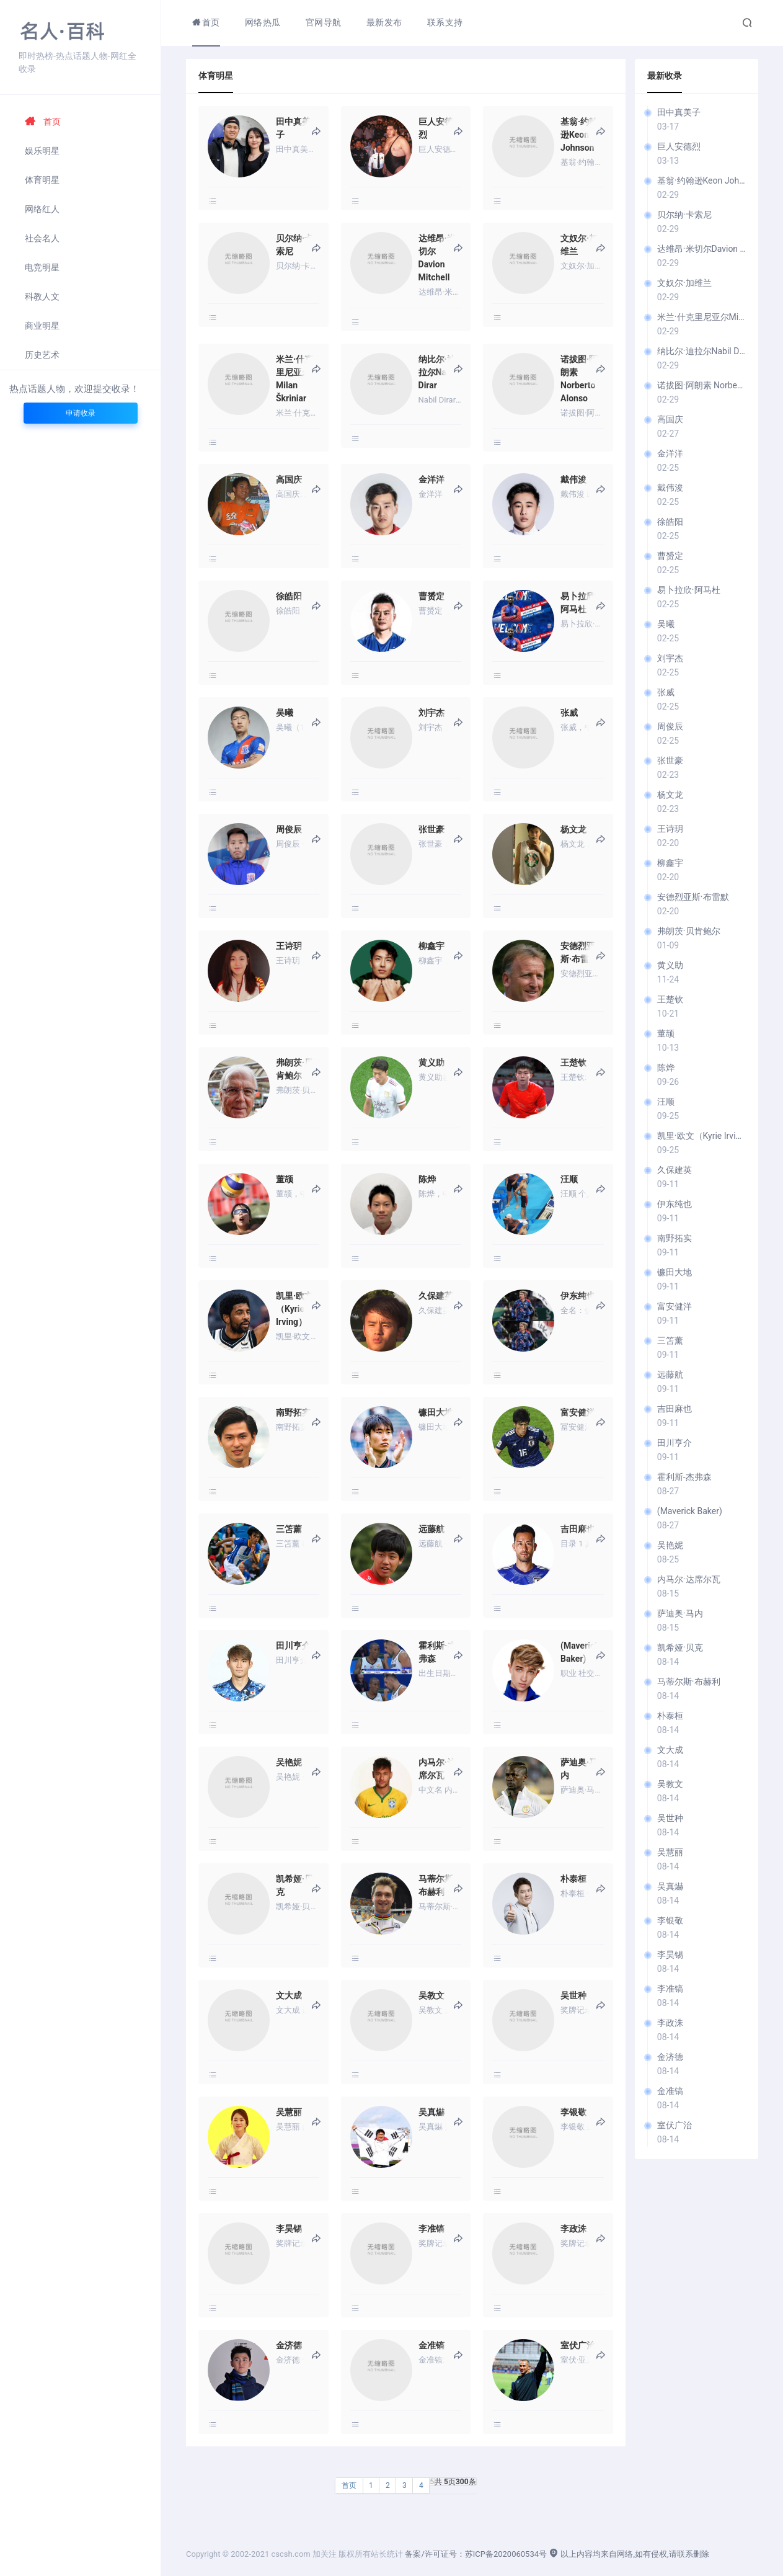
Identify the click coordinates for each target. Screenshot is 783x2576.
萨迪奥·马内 (680, 1613)
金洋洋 (670, 453)
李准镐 (670, 1989)
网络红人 (42, 209)
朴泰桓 (670, 1716)
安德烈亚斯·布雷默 (693, 897)
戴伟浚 (670, 487)
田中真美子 (679, 112)
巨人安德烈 (679, 146)
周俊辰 (670, 726)
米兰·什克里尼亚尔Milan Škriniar (701, 317)
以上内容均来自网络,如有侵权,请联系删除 (629, 2554)
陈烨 (666, 1067)
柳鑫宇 (670, 863)
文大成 (670, 1750)
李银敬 (670, 1920)
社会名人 (42, 238)
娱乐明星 (42, 151)
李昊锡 (670, 1954)
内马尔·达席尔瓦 (688, 1579)
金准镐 (670, 2091)
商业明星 (42, 326)
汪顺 (666, 1102)
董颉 (666, 1033)
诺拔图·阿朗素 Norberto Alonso (701, 385)
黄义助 (670, 965)
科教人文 (42, 296)
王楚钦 (670, 999)
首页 (43, 121)
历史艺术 (42, 355)
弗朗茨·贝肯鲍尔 (688, 931)
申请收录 (80, 413)
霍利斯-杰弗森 (684, 1477)
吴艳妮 (670, 1545)
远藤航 (670, 1374)
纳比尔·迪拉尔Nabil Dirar (701, 351)
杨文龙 (670, 795)
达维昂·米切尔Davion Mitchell (701, 249)
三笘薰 (670, 1340)
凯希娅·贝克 (680, 1647)
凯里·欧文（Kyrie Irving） (701, 1136)
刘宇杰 (670, 658)
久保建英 (674, 1170)
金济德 (670, 2057)
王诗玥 (670, 829)
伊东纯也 (674, 1204)
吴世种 (670, 1818)
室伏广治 (674, 2125)
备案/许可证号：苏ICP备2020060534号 (476, 2554)
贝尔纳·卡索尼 (684, 215)
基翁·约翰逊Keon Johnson (701, 180)
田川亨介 (674, 1443)
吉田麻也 (674, 1409)
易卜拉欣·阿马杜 (688, 590)
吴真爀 (670, 1886)
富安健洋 (674, 1306)
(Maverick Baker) (689, 1511)
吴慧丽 (670, 1852)
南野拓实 (674, 1238)
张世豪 (670, 760)
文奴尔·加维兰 (684, 283)
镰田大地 (674, 1272)
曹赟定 (670, 556)
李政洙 (670, 2023)
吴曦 (666, 624)
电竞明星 (42, 267)
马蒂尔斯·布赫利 (688, 1682)
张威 (666, 692)
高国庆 (670, 419)
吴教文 (670, 1784)
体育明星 (42, 180)
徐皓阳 (670, 522)
